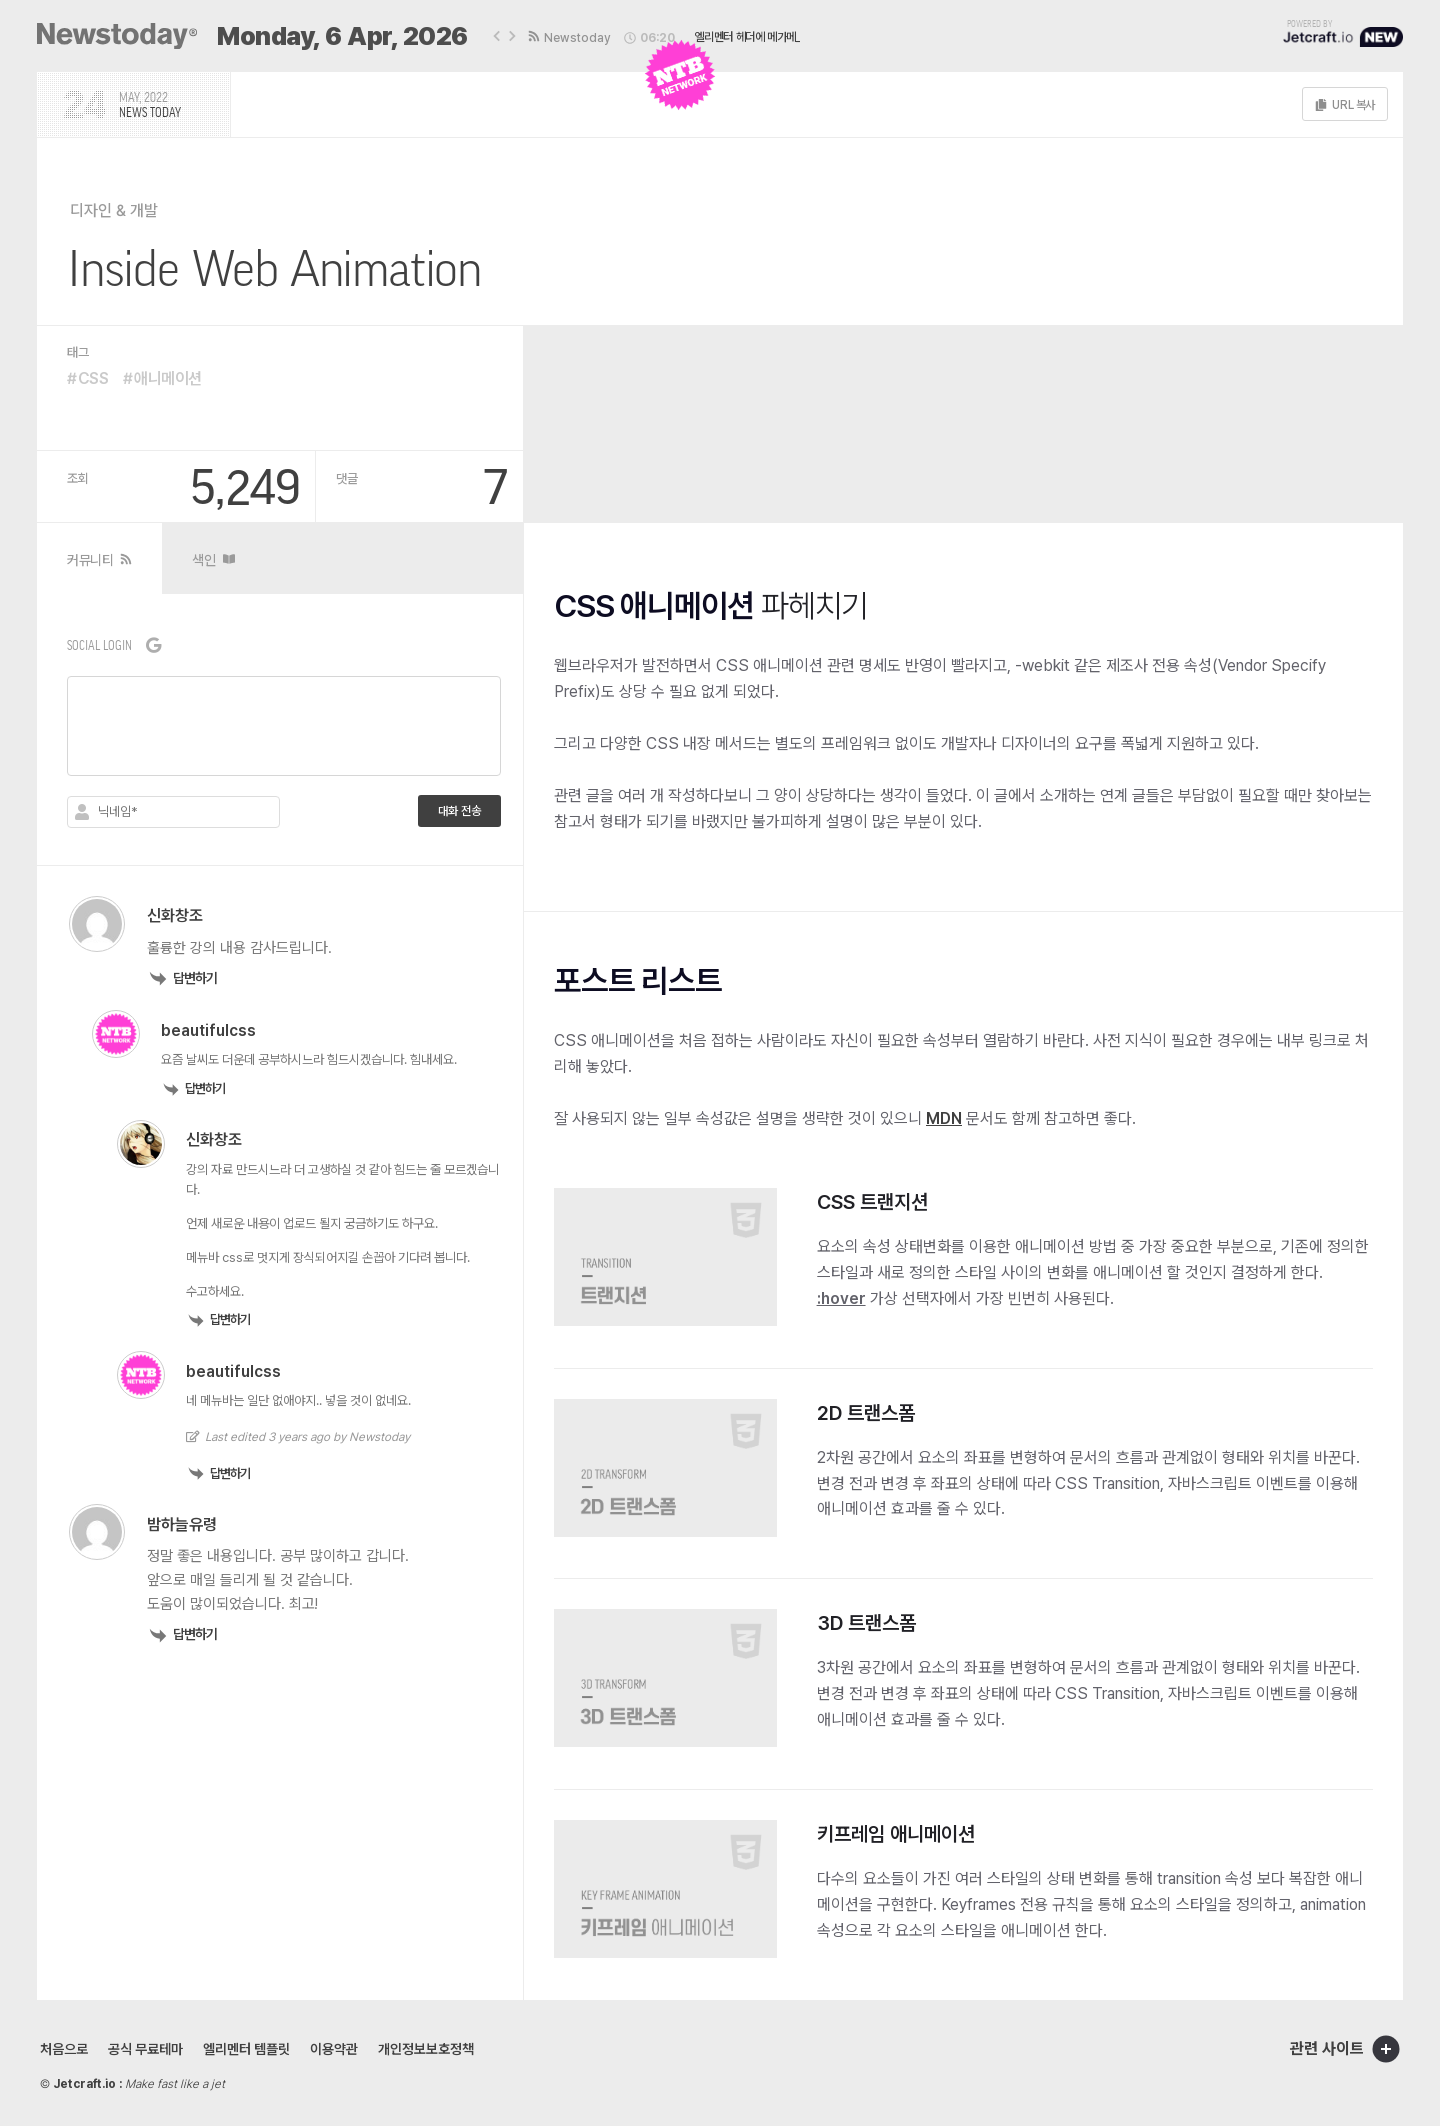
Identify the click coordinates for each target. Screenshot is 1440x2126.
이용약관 (334, 2049)
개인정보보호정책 (426, 2049)
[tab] (99, 558)
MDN (944, 1118)
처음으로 (64, 2049)
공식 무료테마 (145, 2049)
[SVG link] (117, 36)
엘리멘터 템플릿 (246, 2049)
